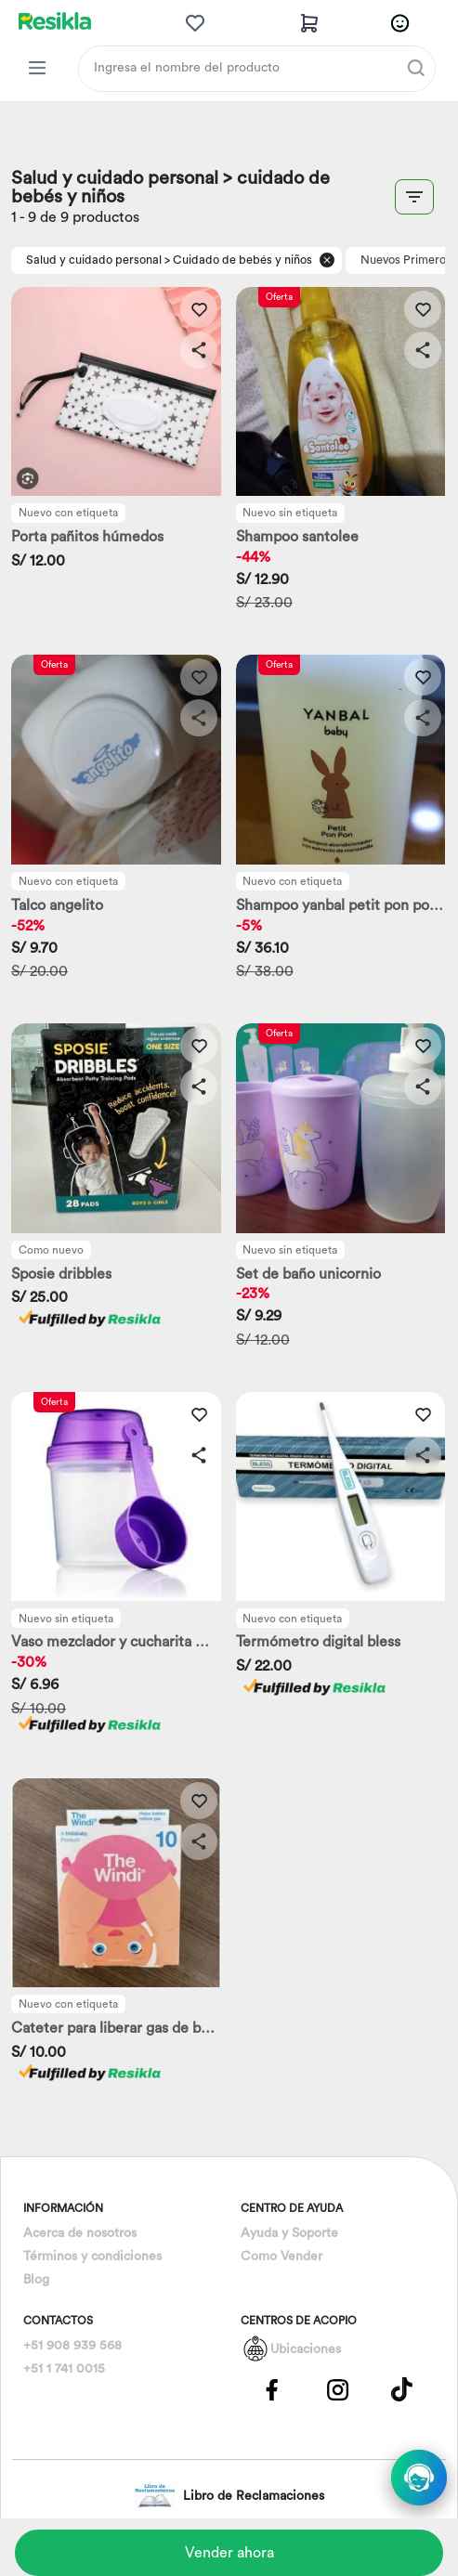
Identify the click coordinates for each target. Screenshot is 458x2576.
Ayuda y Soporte (289, 2233)
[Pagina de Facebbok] (272, 2389)
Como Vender (281, 2256)
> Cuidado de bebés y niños (238, 260)
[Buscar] (416, 68)
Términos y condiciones (92, 2256)
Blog (36, 2279)
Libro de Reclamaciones (229, 2496)
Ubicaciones (305, 2349)
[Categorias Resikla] (37, 68)
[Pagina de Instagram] (337, 2389)
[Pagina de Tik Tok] (402, 2389)
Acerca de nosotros (80, 2233)
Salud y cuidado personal (94, 260)
